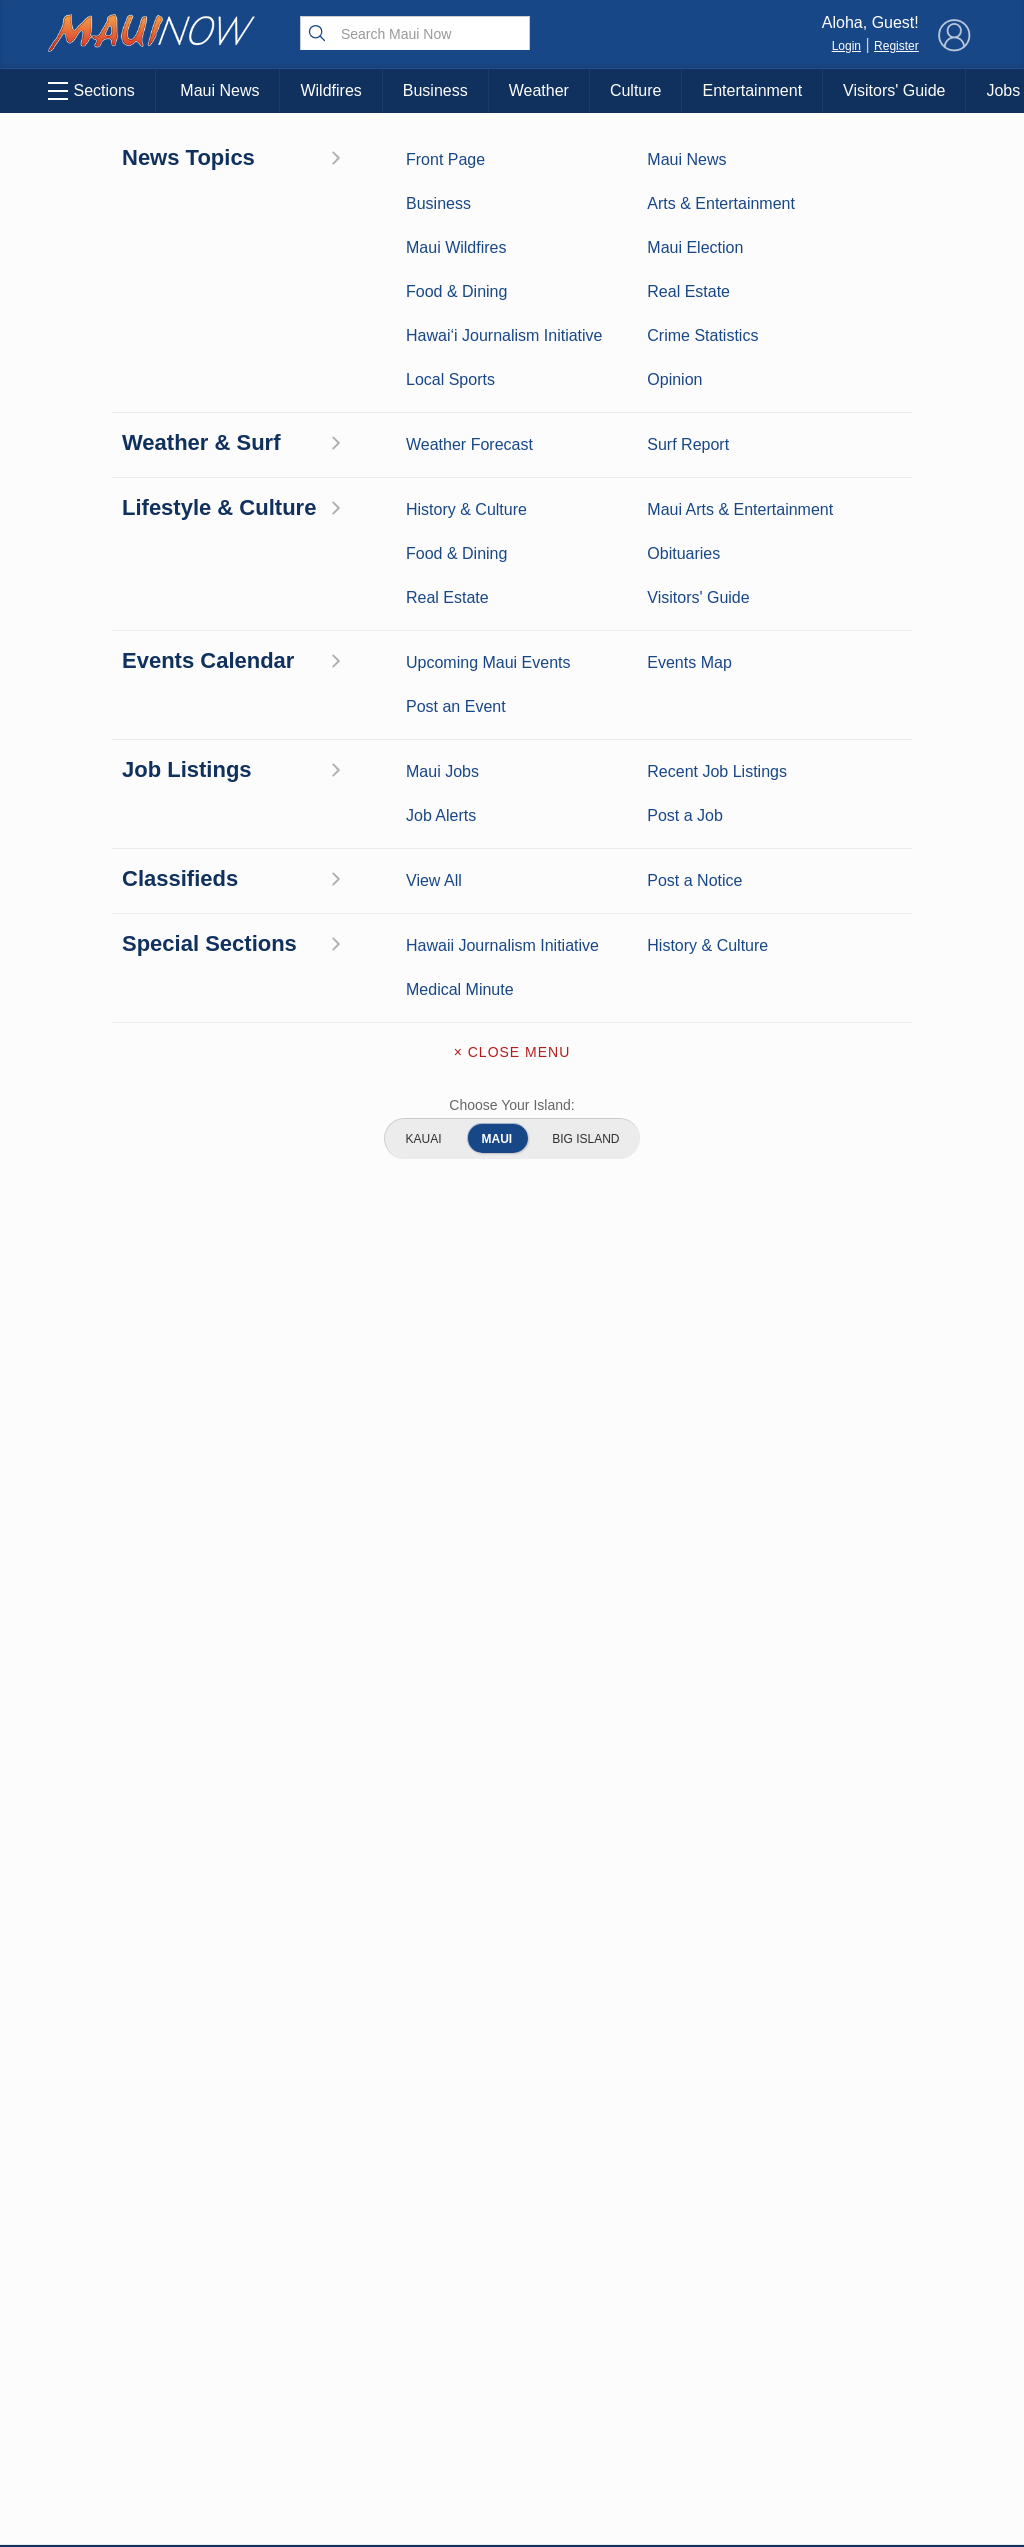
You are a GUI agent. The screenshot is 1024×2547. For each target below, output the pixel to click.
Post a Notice (806, 401)
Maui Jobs (118, 2415)
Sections (88, 91)
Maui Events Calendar (250, 2373)
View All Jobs (162, 1478)
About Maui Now (512, 2213)
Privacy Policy (788, 2337)
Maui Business (103, 158)
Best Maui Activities (250, 2301)
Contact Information (512, 2255)
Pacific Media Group (894, 2298)
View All (891, 401)
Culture (636, 90)
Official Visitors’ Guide (250, 2425)
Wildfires (330, 90)
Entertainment (752, 90)
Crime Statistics (118, 2301)
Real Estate (118, 2363)
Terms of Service (512, 2423)
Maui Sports (250, 2270)
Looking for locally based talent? (453, 1575)
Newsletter (512, 2381)
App (512, 2339)
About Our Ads (888, 2337)
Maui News (219, 90)
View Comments (345, 2092)
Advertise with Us (512, 2297)
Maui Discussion (118, 2332)
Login (846, 46)
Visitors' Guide (894, 90)
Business (435, 90)
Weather (539, 90)
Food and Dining (250, 2332)
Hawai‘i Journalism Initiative (118, 2477)
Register (896, 46)
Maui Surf (118, 2270)
